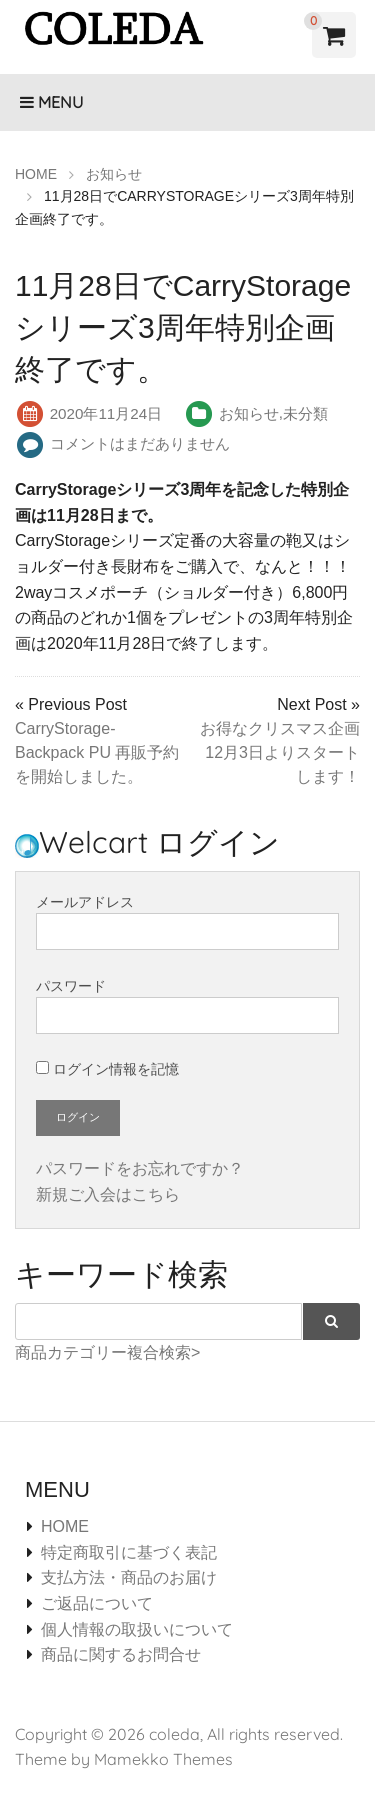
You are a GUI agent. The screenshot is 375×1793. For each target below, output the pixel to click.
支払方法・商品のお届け (129, 1577)
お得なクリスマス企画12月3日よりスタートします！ (280, 752)
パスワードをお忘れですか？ (140, 1168)
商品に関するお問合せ (121, 1654)
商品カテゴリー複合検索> (107, 1352)
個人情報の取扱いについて (137, 1629)
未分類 (305, 413)
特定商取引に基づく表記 (129, 1552)
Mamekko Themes (163, 1759)
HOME (65, 1526)
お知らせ (249, 413)
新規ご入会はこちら (108, 1194)
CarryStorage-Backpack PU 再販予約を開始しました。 (97, 752)
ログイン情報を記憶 (107, 1069)
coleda (174, 1734)
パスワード (187, 1006)
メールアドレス (187, 922)
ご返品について (97, 1603)
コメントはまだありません (140, 443)
